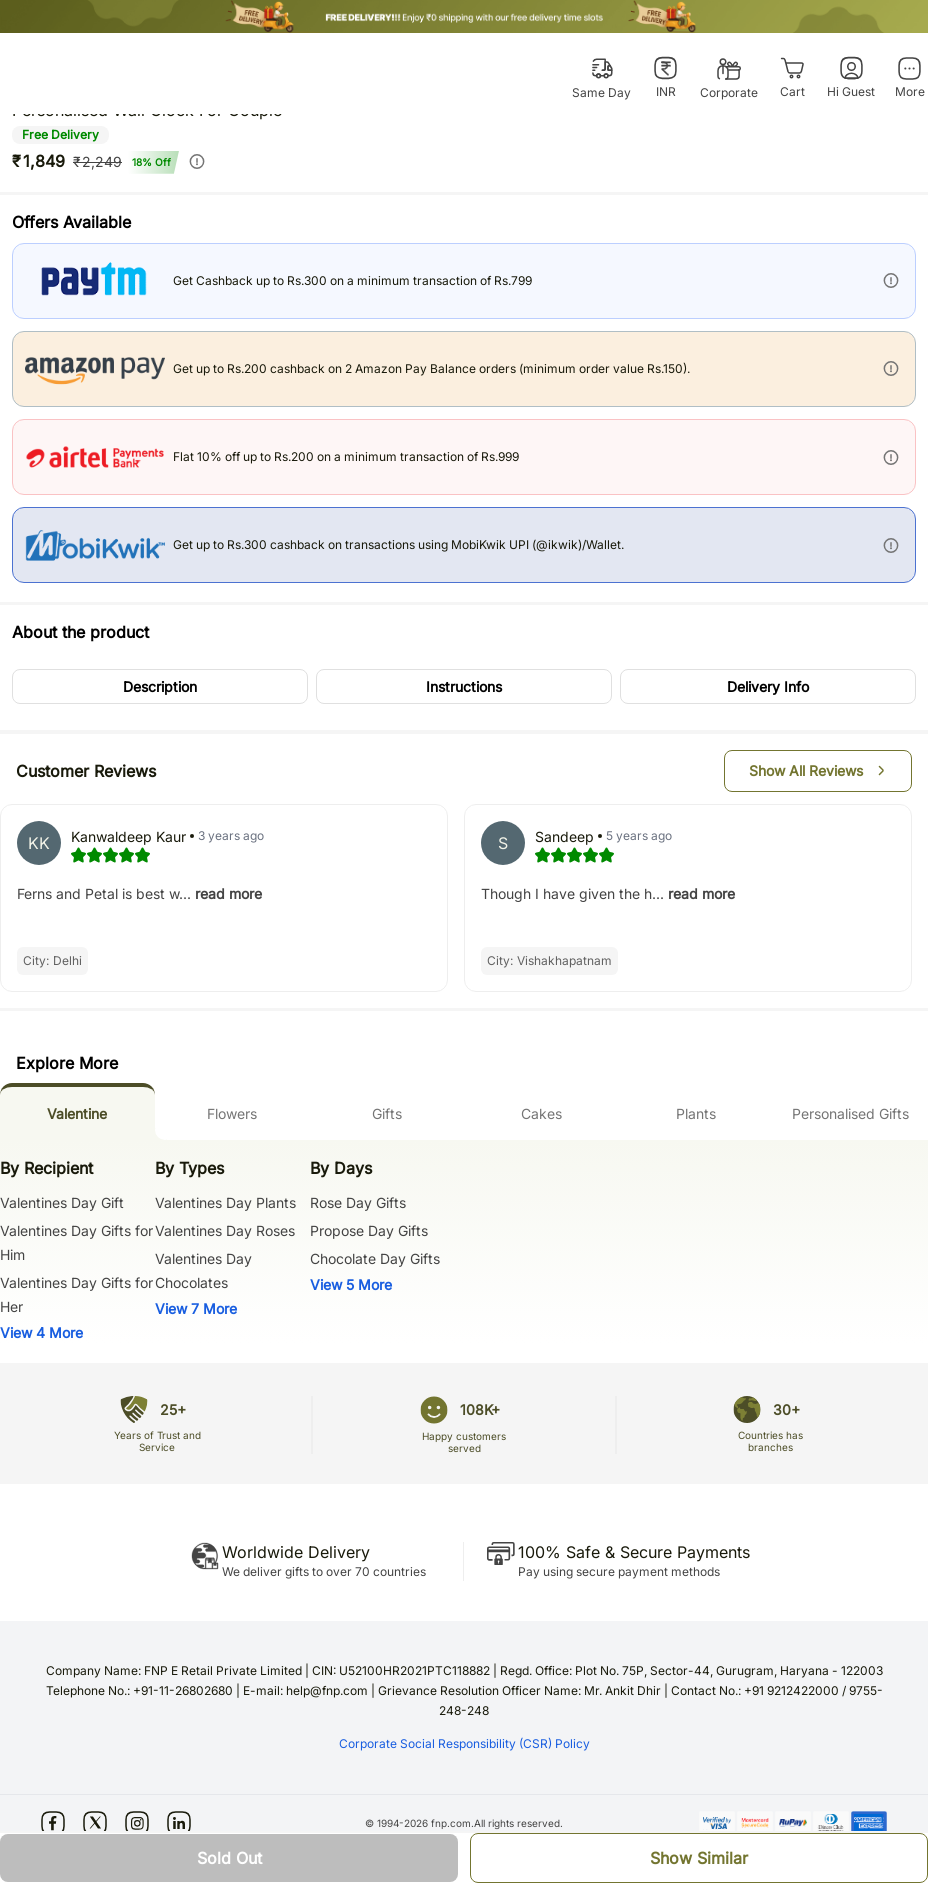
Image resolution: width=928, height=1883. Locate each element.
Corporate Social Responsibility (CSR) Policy (464, 1743)
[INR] (665, 78)
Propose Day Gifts (369, 1230)
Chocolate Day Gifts (375, 1258)
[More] (909, 78)
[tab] (77, 1111)
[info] (197, 161)
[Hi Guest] (851, 78)
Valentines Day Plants (225, 1202)
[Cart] (792, 78)
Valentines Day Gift (62, 1202)
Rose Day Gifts (358, 1202)
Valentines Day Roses (225, 1230)
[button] (160, 686)
